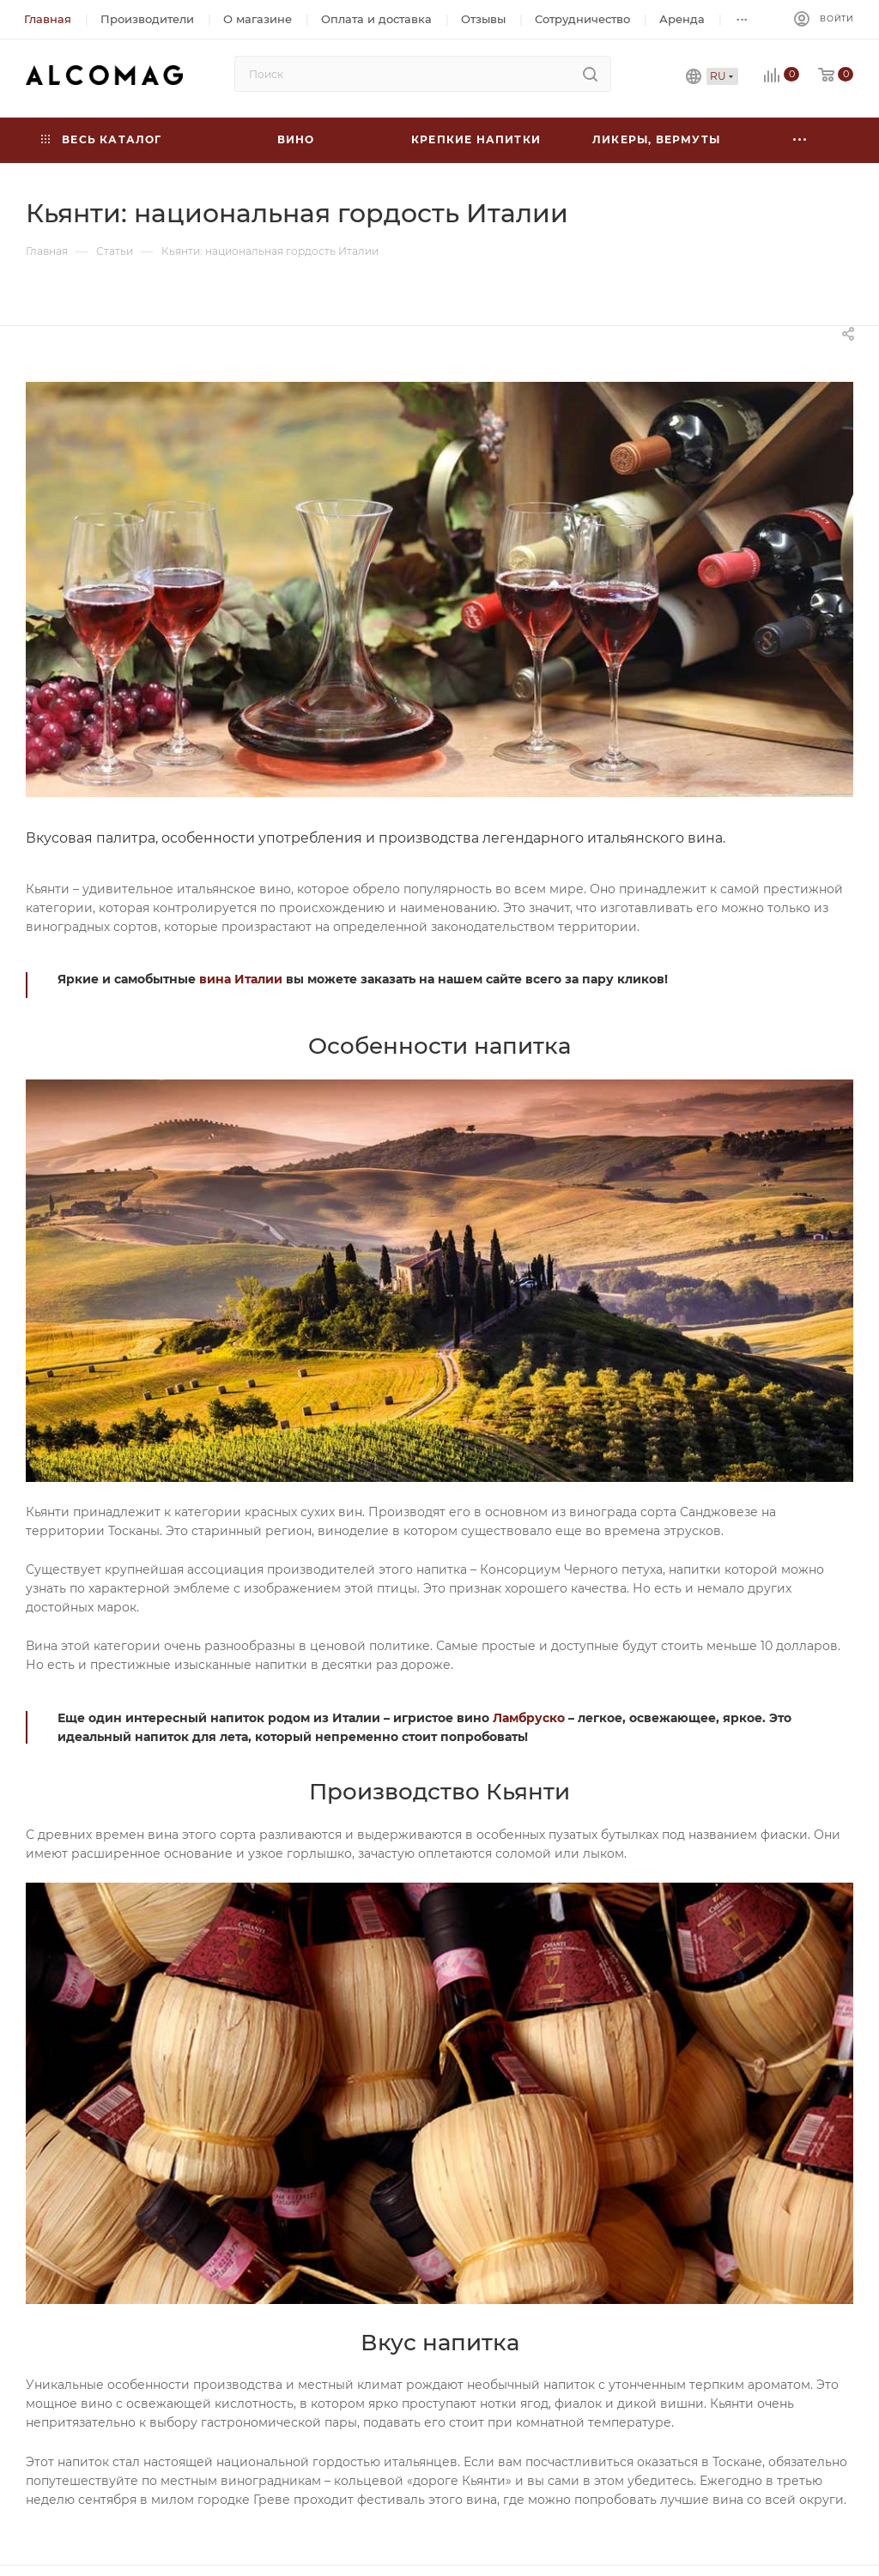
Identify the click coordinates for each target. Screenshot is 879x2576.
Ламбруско (529, 1718)
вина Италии (240, 979)
